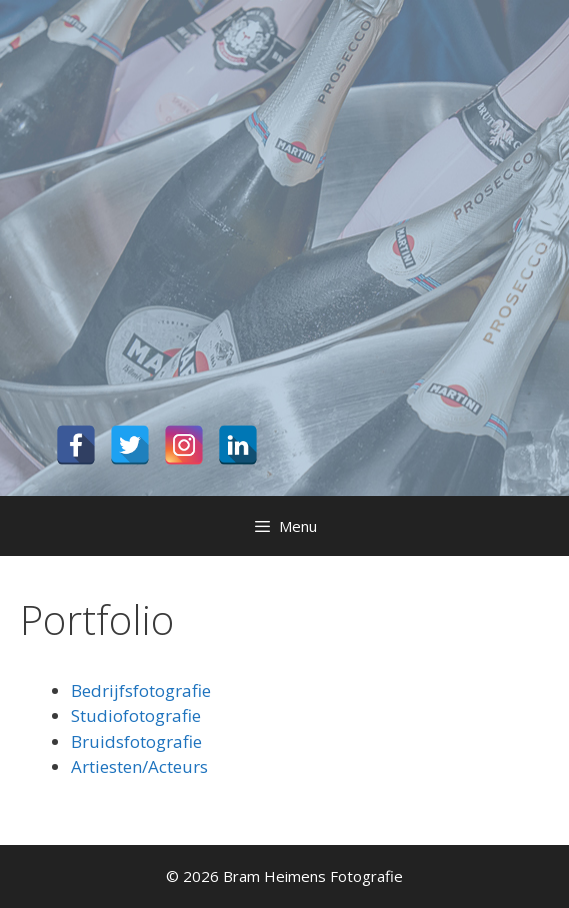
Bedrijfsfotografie (141, 690)
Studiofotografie (136, 715)
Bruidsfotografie (136, 741)
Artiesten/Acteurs (139, 766)
